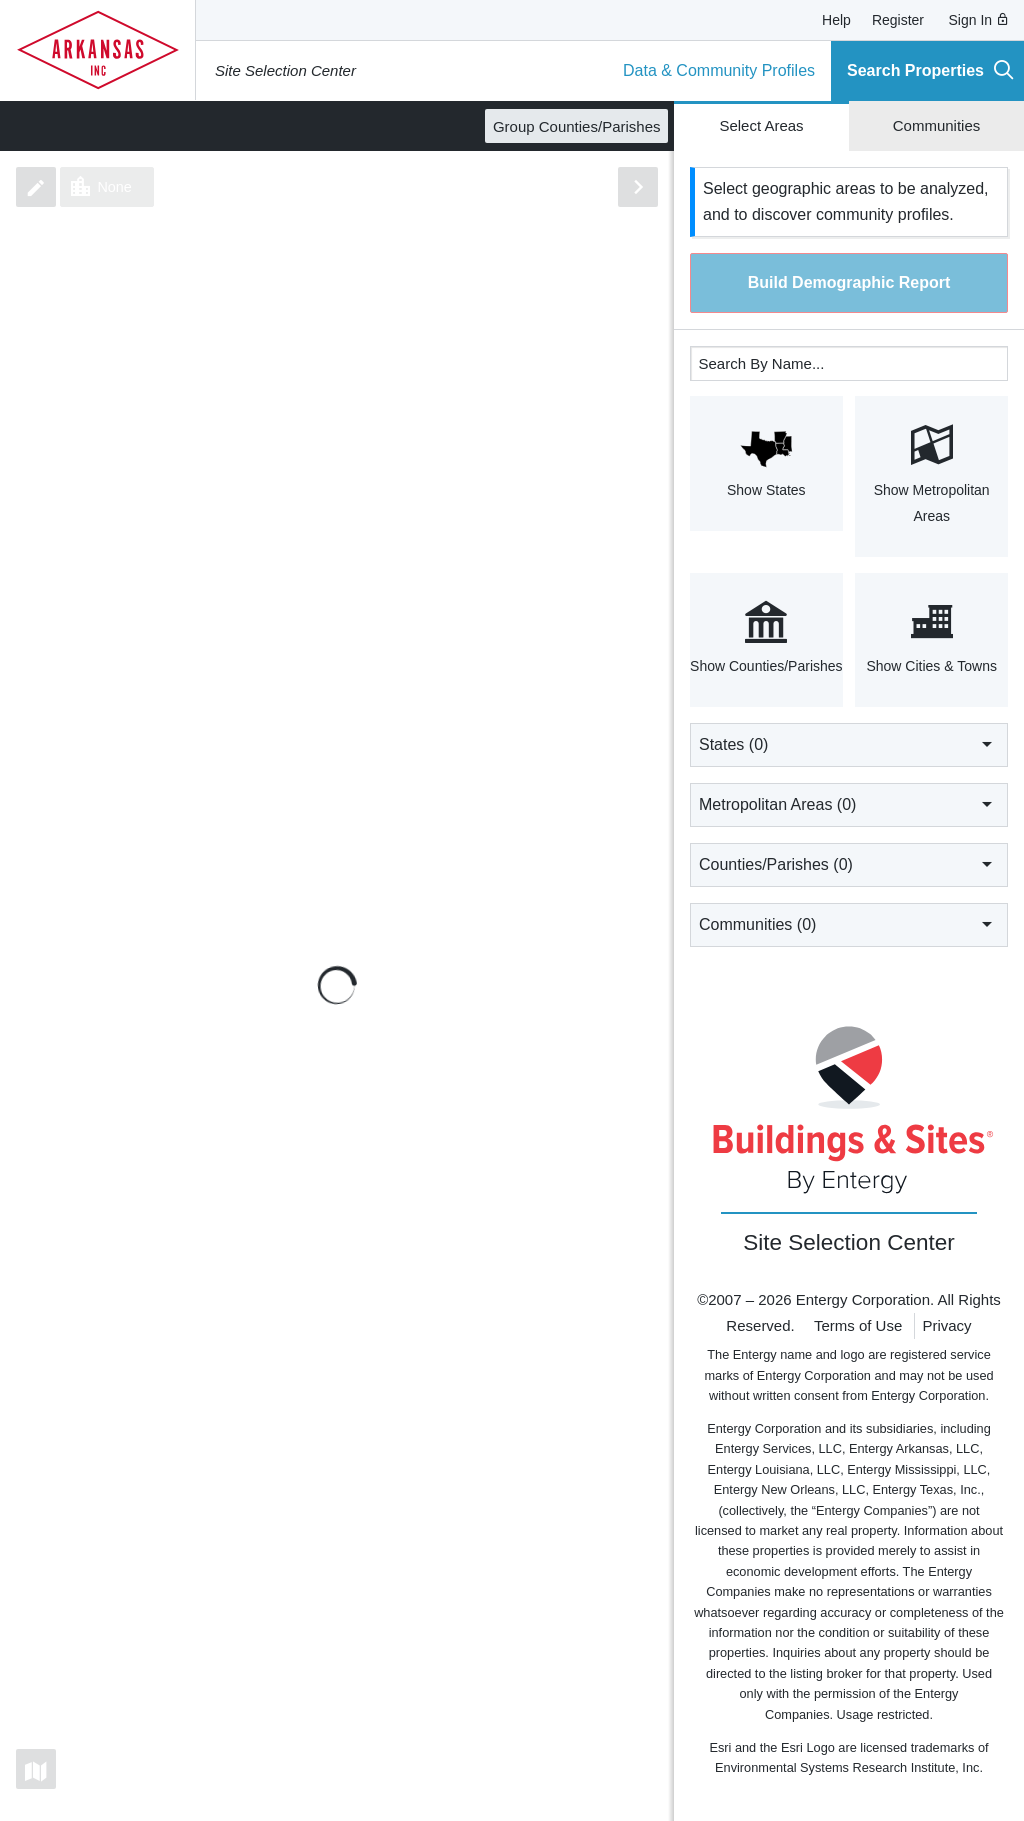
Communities (937, 125)
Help (836, 20)
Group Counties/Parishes (577, 126)
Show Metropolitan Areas (931, 474)
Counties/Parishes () (849, 864)
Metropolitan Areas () (849, 804)
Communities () (849, 924)
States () (849, 744)
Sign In (979, 20)
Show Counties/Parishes (766, 638)
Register (898, 20)
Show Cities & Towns (931, 638)
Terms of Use (858, 1325)
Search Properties (930, 69)
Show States (766, 461)
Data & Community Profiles (719, 70)
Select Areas (761, 125)
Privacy (946, 1325)
